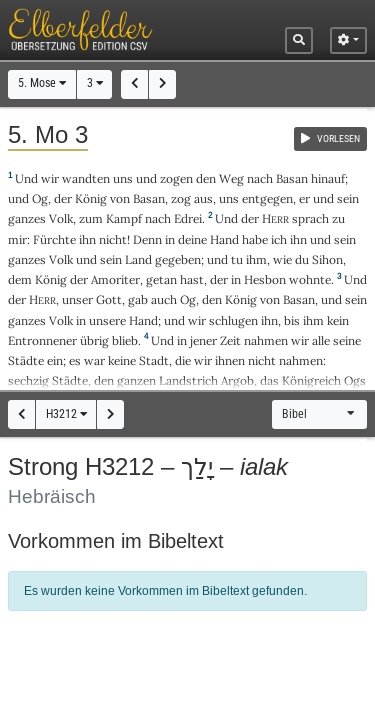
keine (122, 360)
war (94, 360)
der (219, 279)
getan (161, 279)
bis (292, 320)
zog (181, 198)
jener (203, 340)
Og (40, 198)
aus (203, 198)
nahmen (266, 340)
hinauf (328, 178)
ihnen (230, 360)
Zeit (230, 340)
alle (321, 340)
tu (237, 259)
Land (138, 259)
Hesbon (265, 279)
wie (282, 259)
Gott (109, 299)
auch (164, 299)
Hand (224, 239)
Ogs (355, 380)
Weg (231, 178)
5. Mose (42, 83)
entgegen (267, 198)
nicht (113, 239)
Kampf (124, 218)
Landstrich (188, 380)
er (304, 198)
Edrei (188, 218)
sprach (310, 218)
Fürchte (54, 239)
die (183, 360)
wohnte (310, 279)
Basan (292, 178)
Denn (147, 239)
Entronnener (42, 340)
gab (138, 299)
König (91, 198)
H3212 (66, 414)
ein (55, 360)
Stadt (154, 360)
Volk (61, 218)
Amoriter (115, 279)
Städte (26, 360)
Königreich (311, 380)
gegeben (178, 259)
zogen (176, 178)
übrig (94, 340)
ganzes (27, 218)
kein (338, 320)
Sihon (327, 259)
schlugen (233, 320)
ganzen (136, 380)
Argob (237, 380)
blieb (125, 340)
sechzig (28, 380)
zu (338, 218)
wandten (86, 178)
